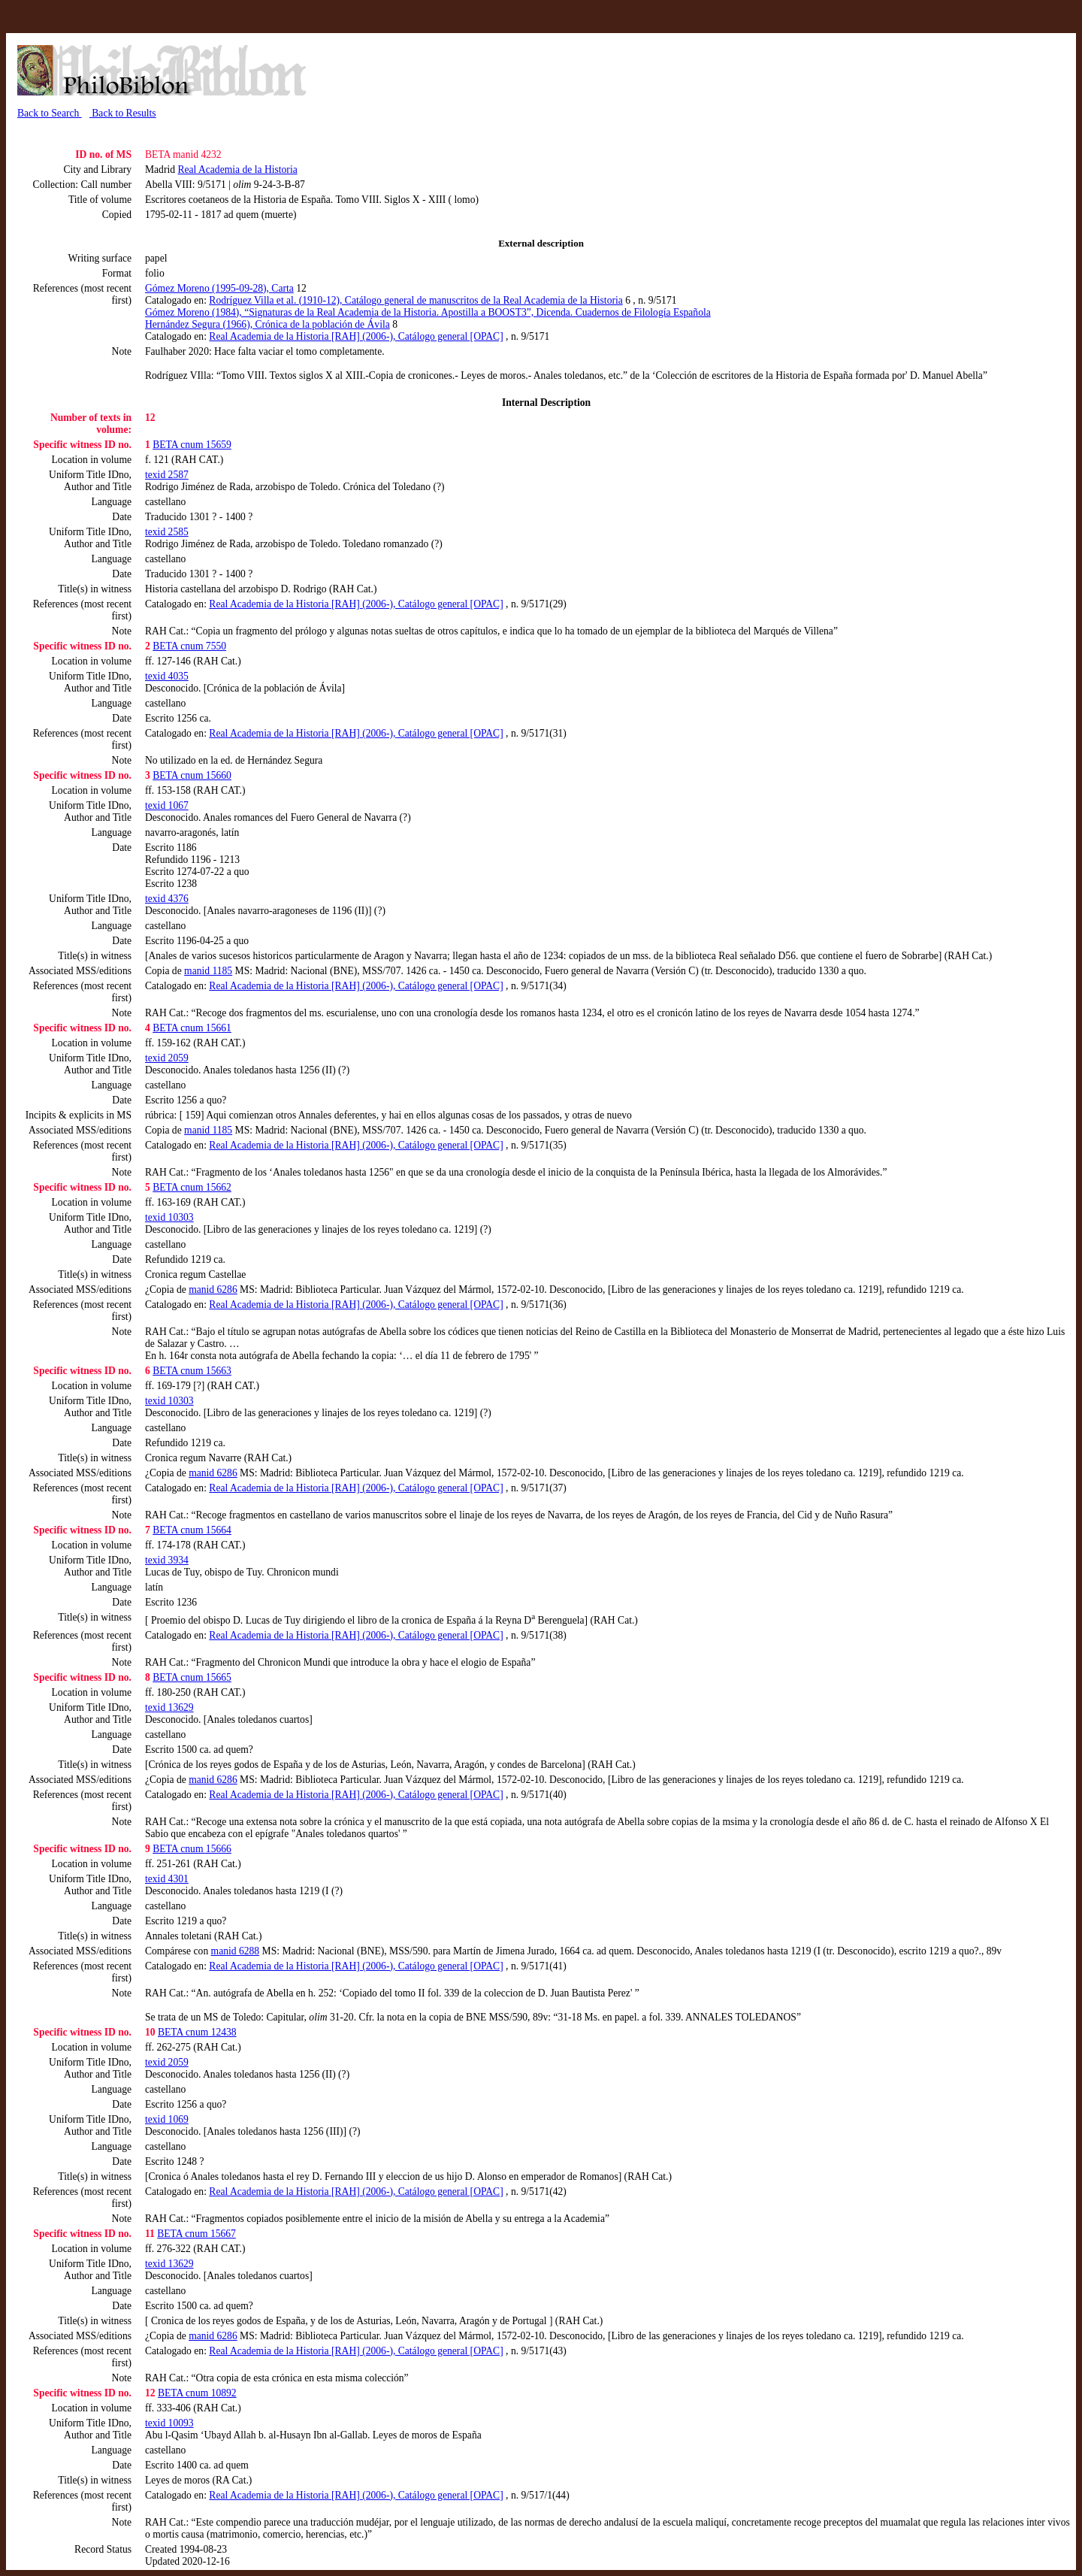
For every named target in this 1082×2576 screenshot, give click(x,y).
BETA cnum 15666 (192, 1848)
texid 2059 (167, 1058)
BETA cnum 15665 (192, 1677)
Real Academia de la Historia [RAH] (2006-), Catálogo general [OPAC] (356, 336)
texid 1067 (167, 805)
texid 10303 (169, 1217)
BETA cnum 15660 (192, 775)
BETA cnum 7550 (189, 646)
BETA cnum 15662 (192, 1187)
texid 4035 (167, 676)
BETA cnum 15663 (192, 1370)
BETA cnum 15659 (192, 444)
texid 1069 (167, 2119)
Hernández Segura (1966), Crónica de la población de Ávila (267, 324)
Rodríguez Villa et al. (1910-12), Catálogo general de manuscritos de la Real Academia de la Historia (415, 300)
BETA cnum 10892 (197, 2393)
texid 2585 (167, 531)
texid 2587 (167, 474)
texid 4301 (167, 1878)
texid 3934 (167, 1560)
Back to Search (49, 113)
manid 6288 (235, 1951)
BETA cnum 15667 (196, 2233)
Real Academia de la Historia (237, 169)
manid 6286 (213, 1289)
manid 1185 (208, 970)
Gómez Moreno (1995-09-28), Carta (219, 288)
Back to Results (122, 113)
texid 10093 (169, 2423)
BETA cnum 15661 (192, 1028)
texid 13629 (169, 1707)
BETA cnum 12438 (197, 2032)
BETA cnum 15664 (192, 1530)
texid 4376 (167, 898)
